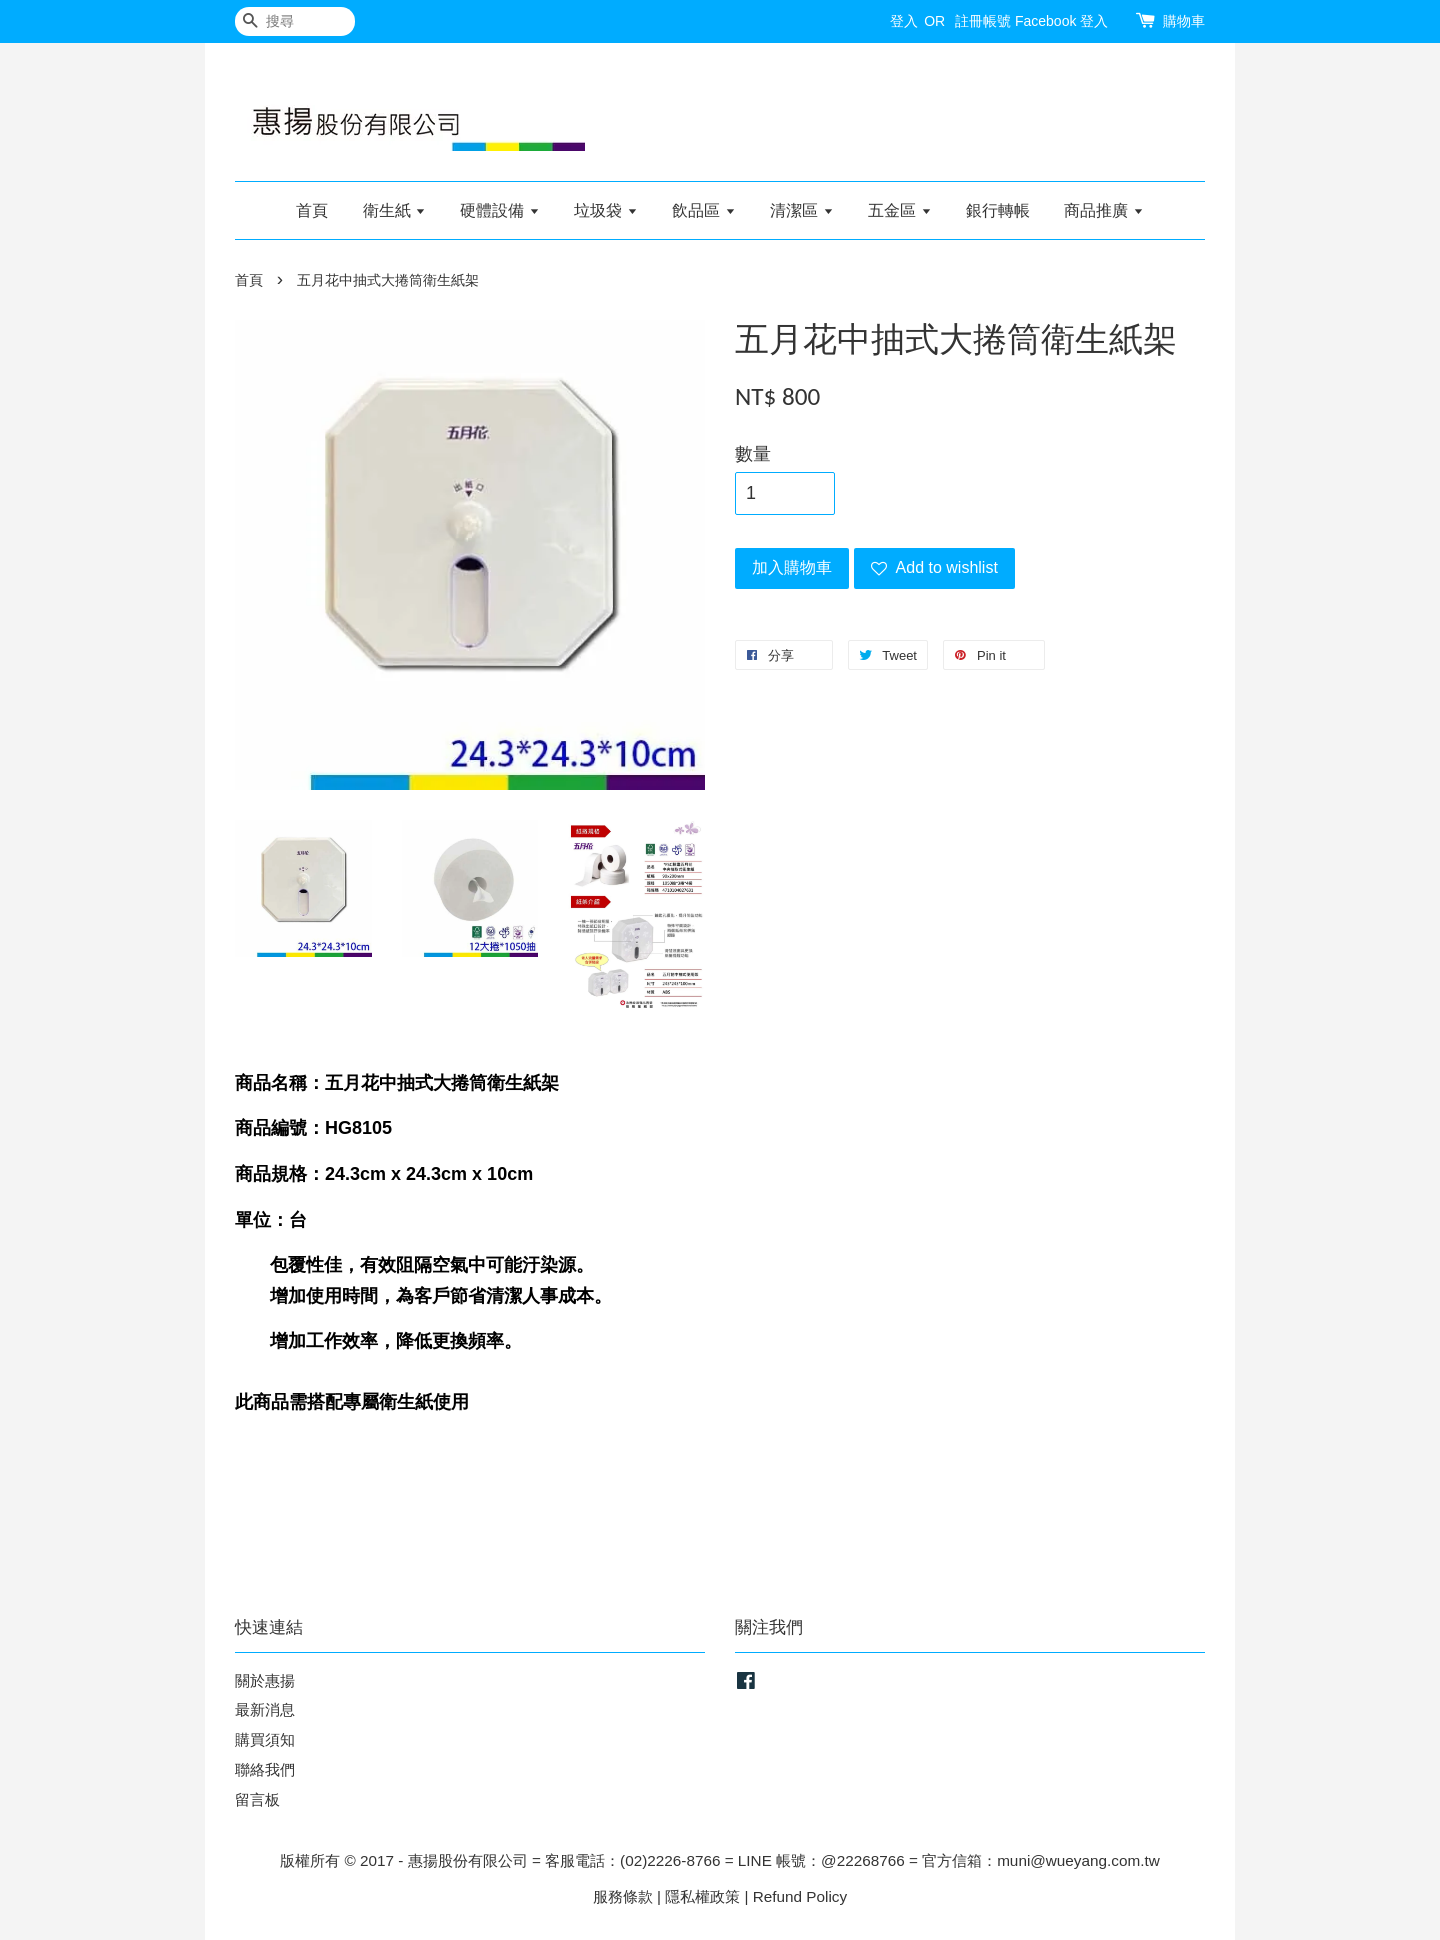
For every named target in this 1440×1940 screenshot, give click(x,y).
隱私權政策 (702, 1896)
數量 (753, 454)
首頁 (312, 210)
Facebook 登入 (1061, 21)
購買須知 (265, 1739)
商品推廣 (1103, 210)
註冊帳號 (983, 21)
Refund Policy (800, 1896)
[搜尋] (295, 21)
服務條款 (623, 1896)
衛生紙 (394, 210)
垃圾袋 (605, 210)
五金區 (899, 210)
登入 (904, 21)
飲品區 (703, 210)
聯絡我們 (265, 1769)
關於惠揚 (265, 1680)
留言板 (257, 1799)
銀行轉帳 (998, 210)
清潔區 (801, 210)
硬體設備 (499, 210)
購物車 (1184, 21)
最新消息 (265, 1709)
